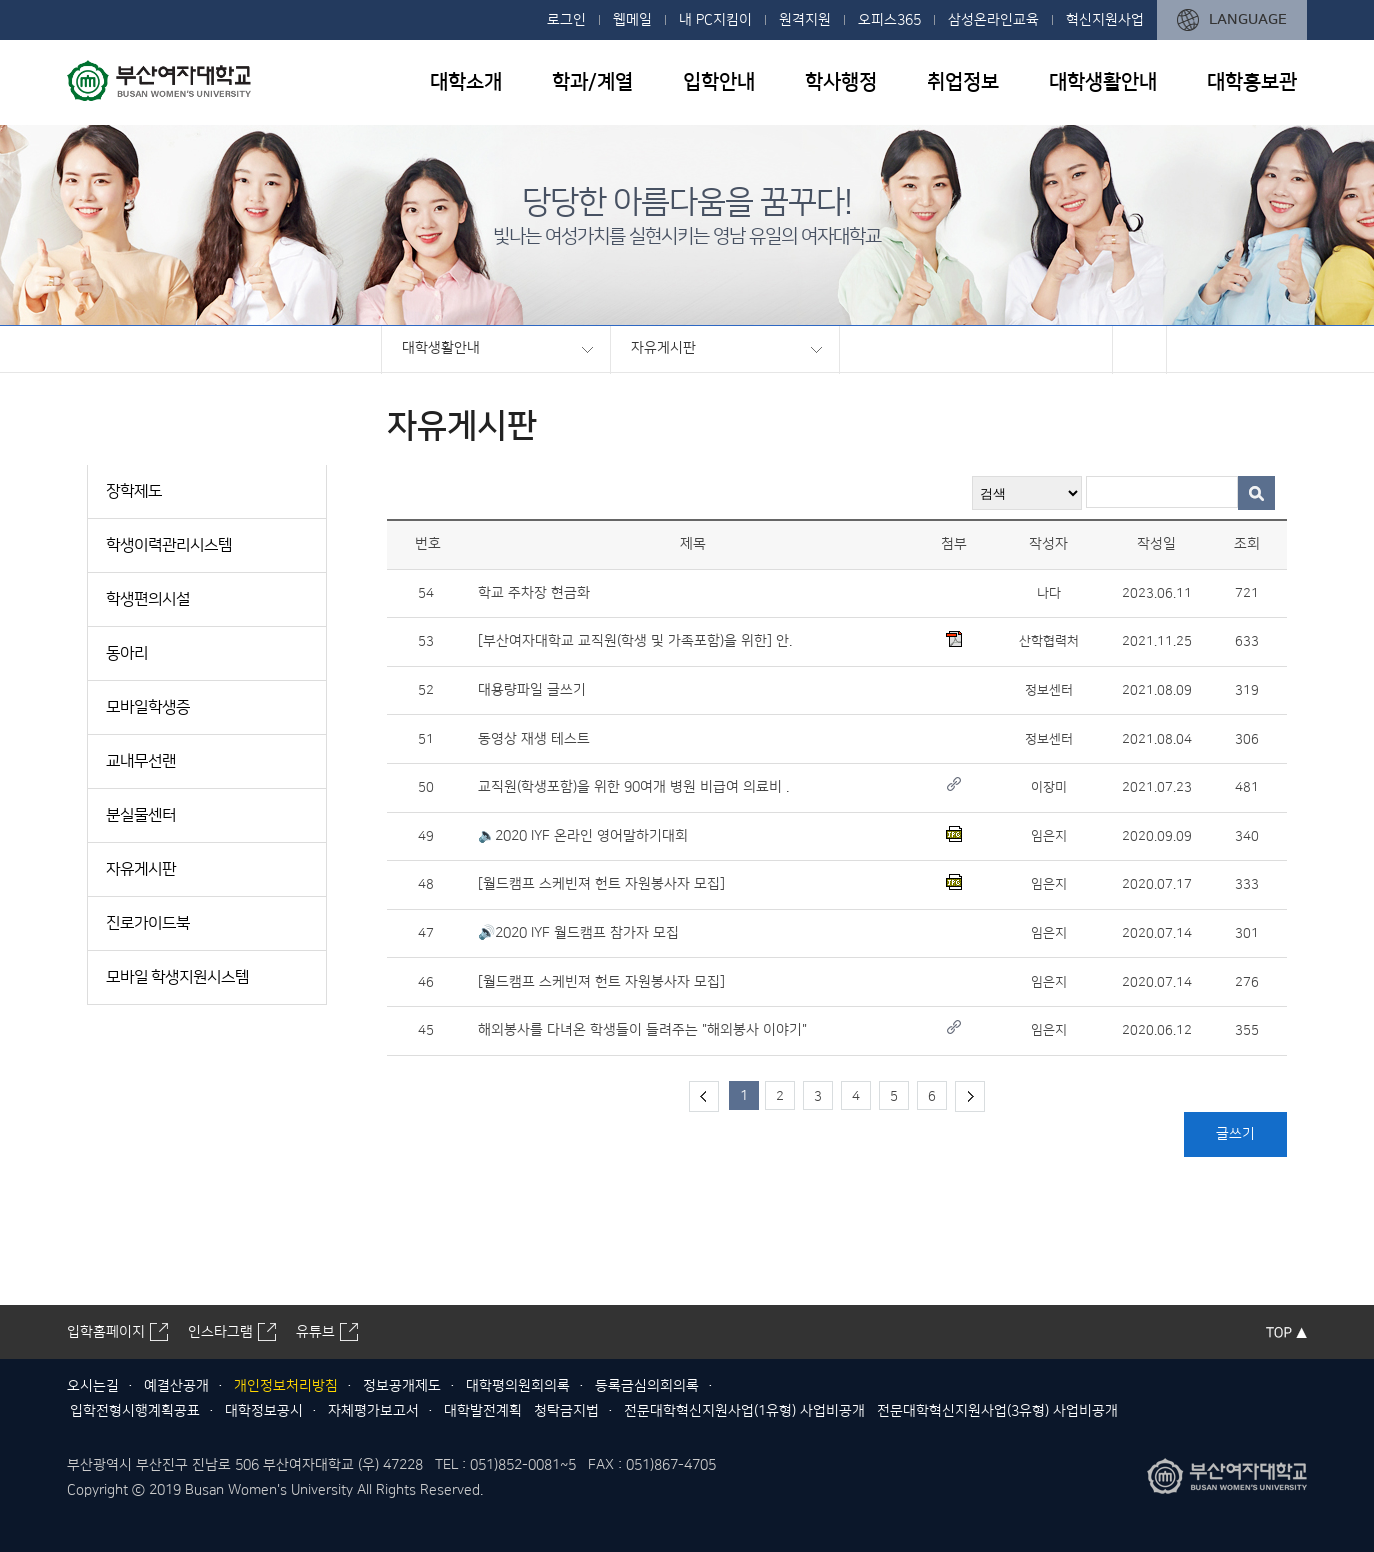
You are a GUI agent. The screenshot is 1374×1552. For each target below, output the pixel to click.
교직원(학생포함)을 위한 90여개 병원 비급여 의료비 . (633, 787)
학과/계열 (592, 82)
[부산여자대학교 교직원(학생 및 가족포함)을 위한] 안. (635, 641)
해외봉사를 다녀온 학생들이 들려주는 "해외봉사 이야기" (642, 1030)
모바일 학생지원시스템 (177, 977)
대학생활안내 (1103, 82)
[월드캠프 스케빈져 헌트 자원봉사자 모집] (601, 884)
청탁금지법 (566, 1411)
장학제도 (134, 491)
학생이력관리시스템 (169, 545)
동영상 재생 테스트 (534, 739)
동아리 (127, 653)
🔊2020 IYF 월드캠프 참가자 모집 (578, 933)
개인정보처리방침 (286, 1386)
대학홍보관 (1252, 82)
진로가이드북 (148, 923)
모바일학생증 (148, 707)
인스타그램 (220, 1332)
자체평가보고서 (373, 1411)
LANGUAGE (1248, 19)
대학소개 (466, 82)
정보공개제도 (402, 1386)
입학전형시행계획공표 (135, 1411)
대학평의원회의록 (518, 1386)
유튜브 (315, 1332)
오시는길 (93, 1386)
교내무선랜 (141, 761)
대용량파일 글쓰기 (532, 690)
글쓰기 (1235, 1134)
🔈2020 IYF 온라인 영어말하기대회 (583, 836)
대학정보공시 (264, 1411)
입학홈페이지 (106, 1332)
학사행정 (841, 82)
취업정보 (963, 82)
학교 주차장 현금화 (534, 593)
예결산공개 (176, 1386)
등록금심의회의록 (647, 1386)
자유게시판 (663, 348)
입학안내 (719, 82)
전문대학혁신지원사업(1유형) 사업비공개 (744, 1411)
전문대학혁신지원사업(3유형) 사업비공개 (997, 1411)
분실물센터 (141, 815)
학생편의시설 (148, 599)
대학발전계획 (483, 1411)
